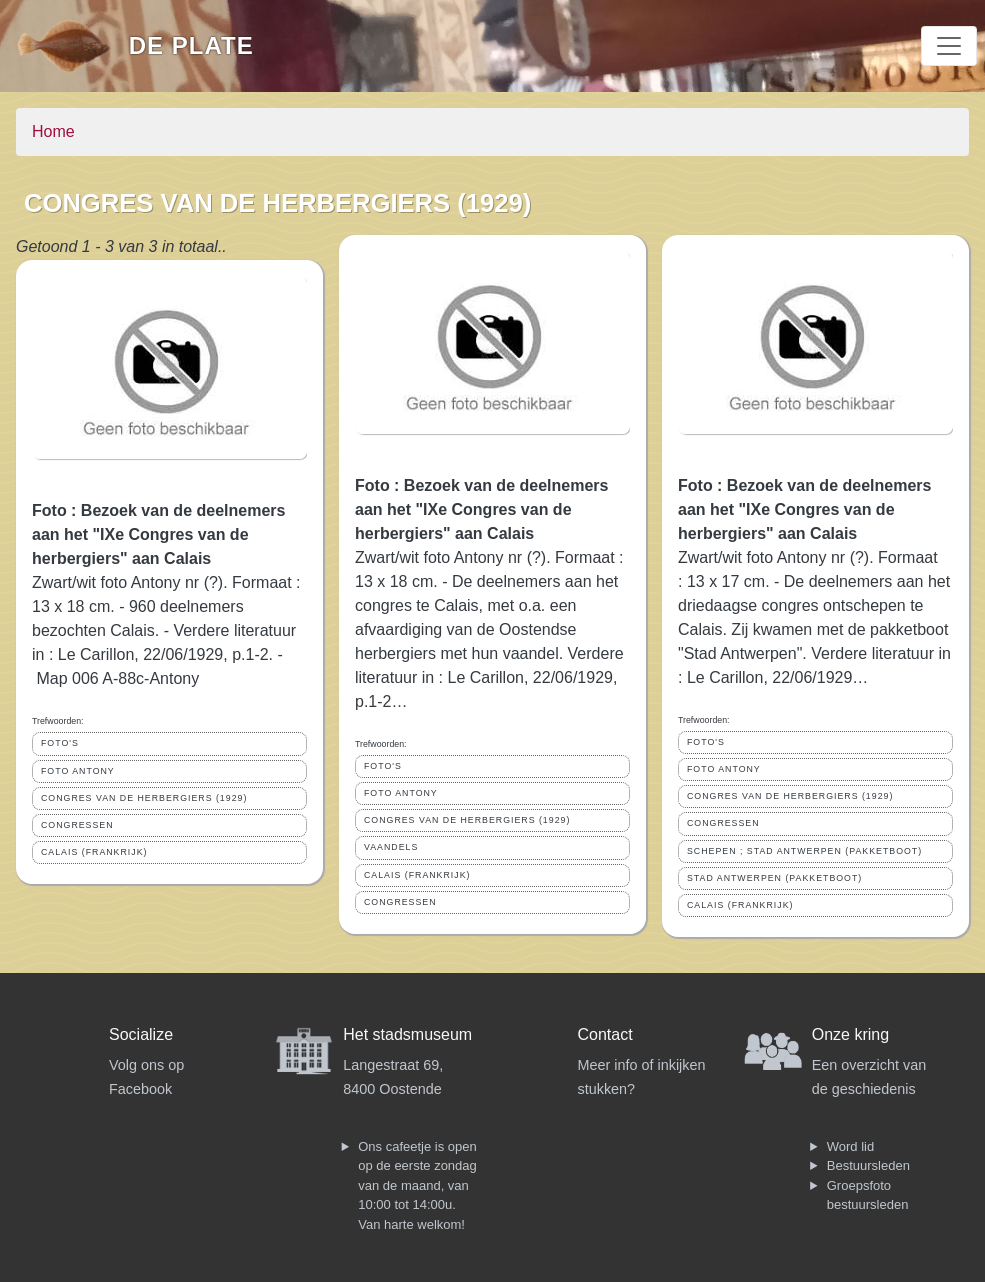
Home (53, 131)
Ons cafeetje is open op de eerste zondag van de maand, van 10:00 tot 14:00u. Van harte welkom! (417, 1185)
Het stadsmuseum (407, 1034)
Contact (605, 1034)
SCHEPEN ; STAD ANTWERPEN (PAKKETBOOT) (804, 851)
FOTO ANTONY (78, 771)
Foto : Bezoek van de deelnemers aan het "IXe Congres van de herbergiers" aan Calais (158, 534)
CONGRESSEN (77, 825)
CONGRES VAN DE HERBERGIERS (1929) (144, 798)
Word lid (850, 1146)
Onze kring (850, 1034)
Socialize (141, 1034)
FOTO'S (60, 743)
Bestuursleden (868, 1165)
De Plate (191, 45)
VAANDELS (391, 847)
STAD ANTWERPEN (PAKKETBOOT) (774, 878)
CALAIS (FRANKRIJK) (94, 852)
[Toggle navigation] (949, 46)
